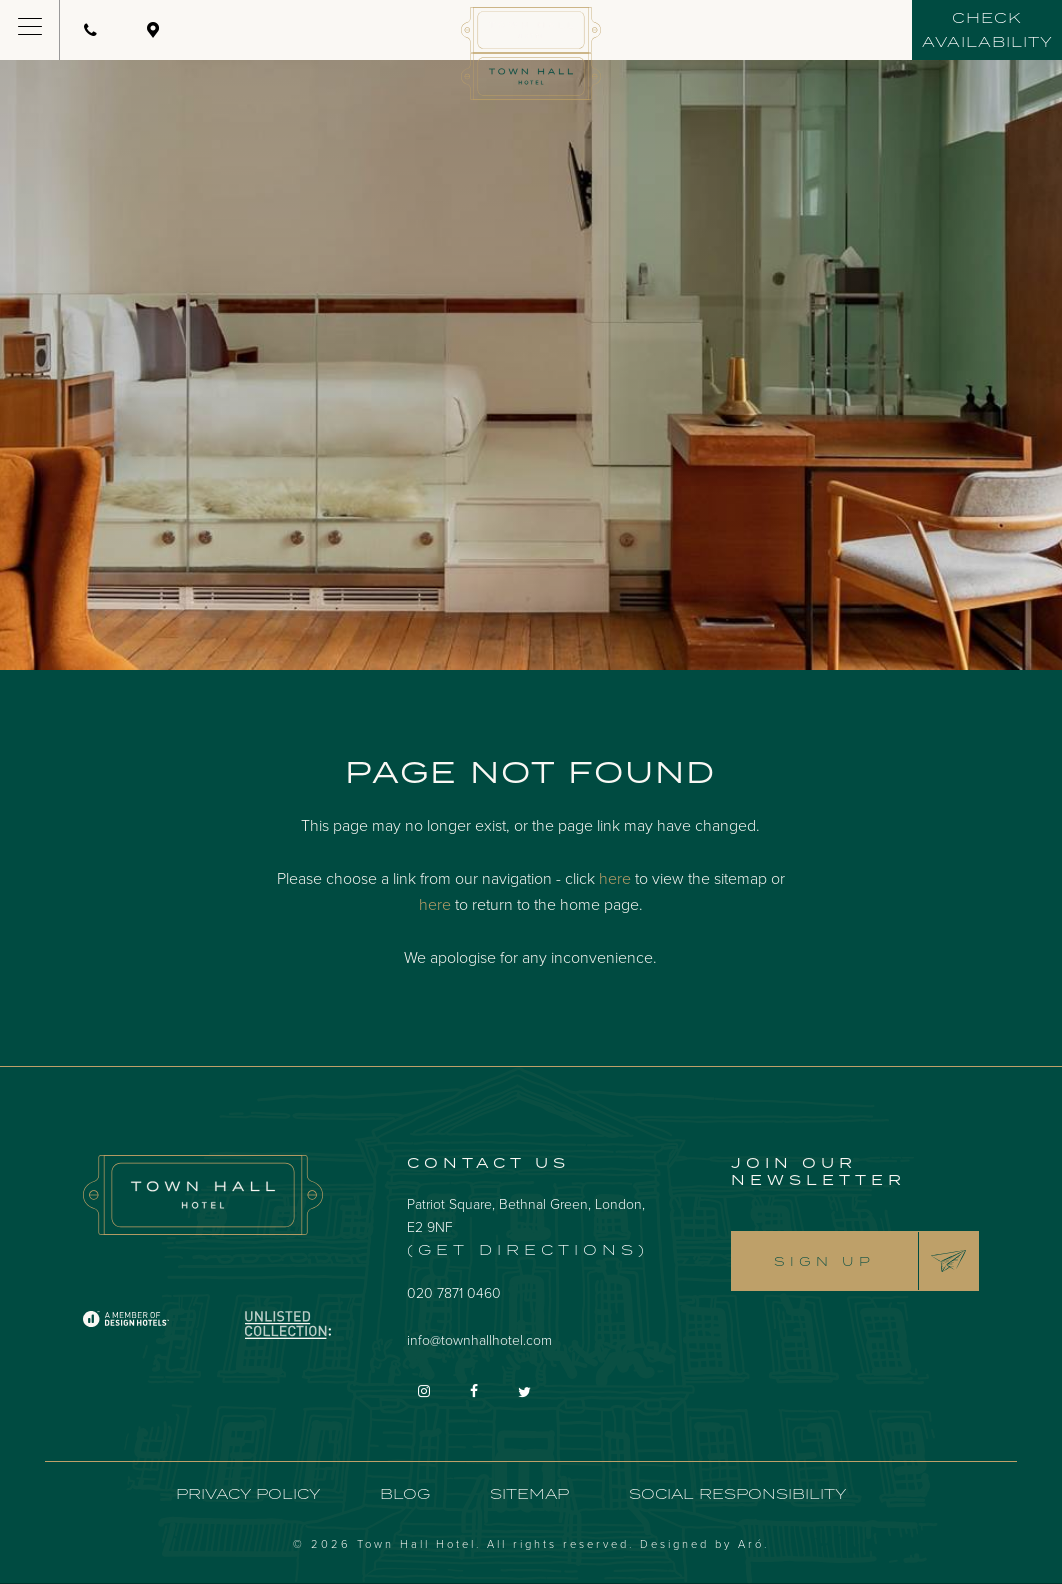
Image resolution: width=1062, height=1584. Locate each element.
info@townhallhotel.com (479, 1339)
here (615, 878)
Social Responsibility (737, 1493)
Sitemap (529, 1493)
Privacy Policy (248, 1493)
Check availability (987, 29)
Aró (751, 1543)
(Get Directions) (528, 1249)
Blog (405, 1493)
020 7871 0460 (454, 1292)
